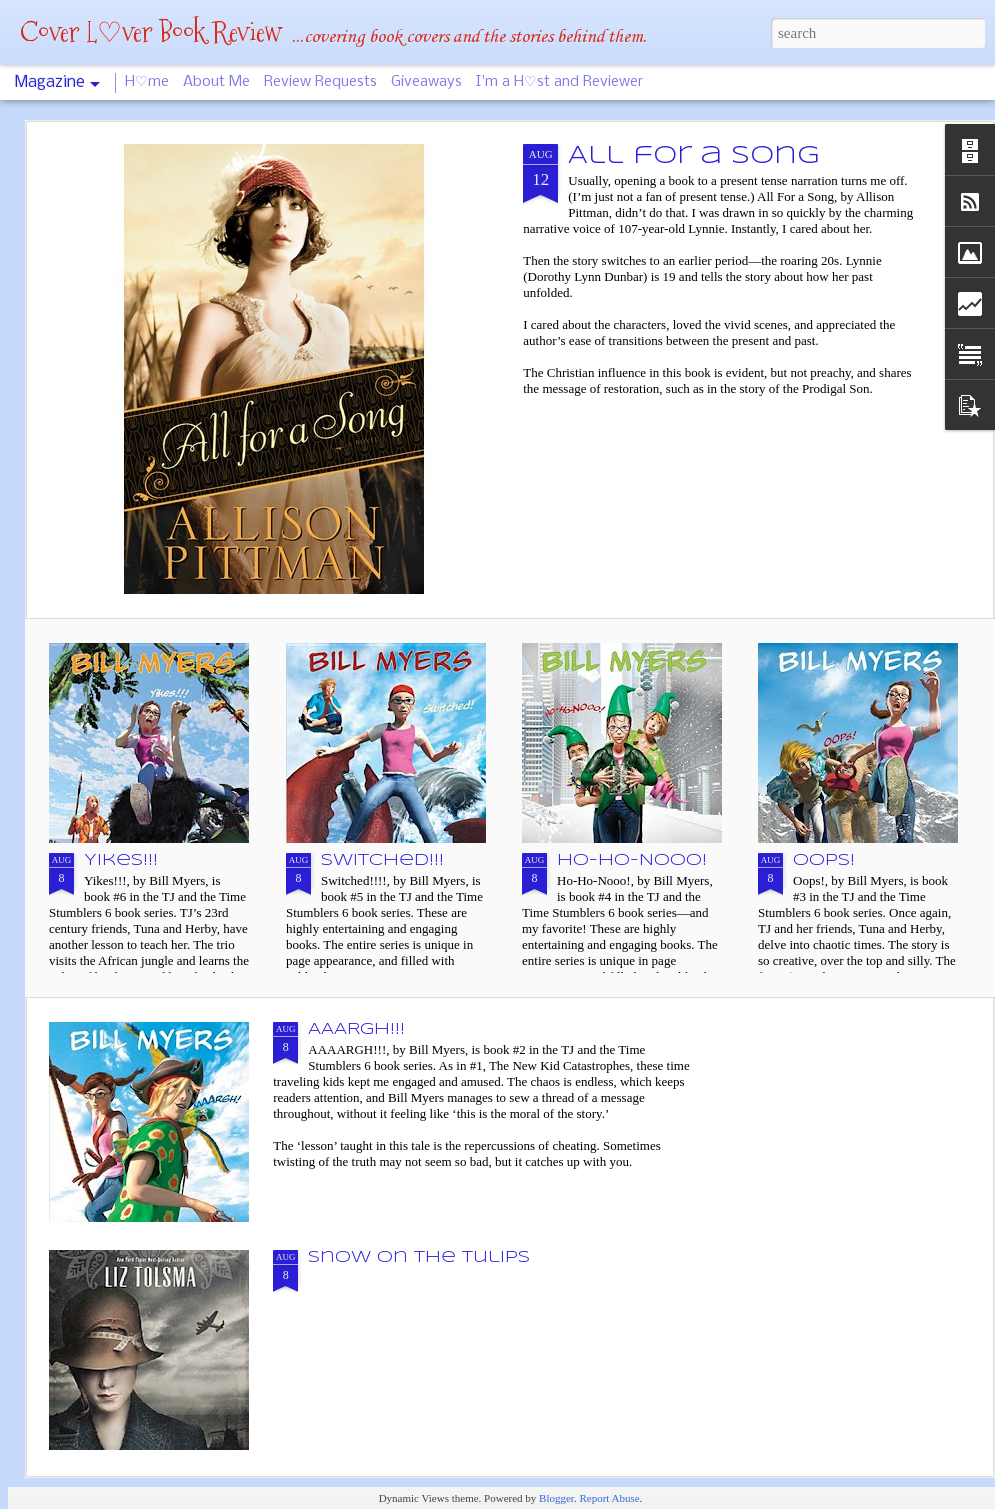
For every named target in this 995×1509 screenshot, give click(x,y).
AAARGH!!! (356, 1029)
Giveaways (426, 82)
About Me (216, 82)
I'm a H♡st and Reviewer (559, 82)
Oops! (824, 860)
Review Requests (320, 82)
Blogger (556, 1498)
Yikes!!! (121, 860)
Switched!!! (382, 860)
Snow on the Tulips (419, 1257)
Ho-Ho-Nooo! (632, 860)
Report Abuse (609, 1498)
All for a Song (693, 156)
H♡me (147, 82)
